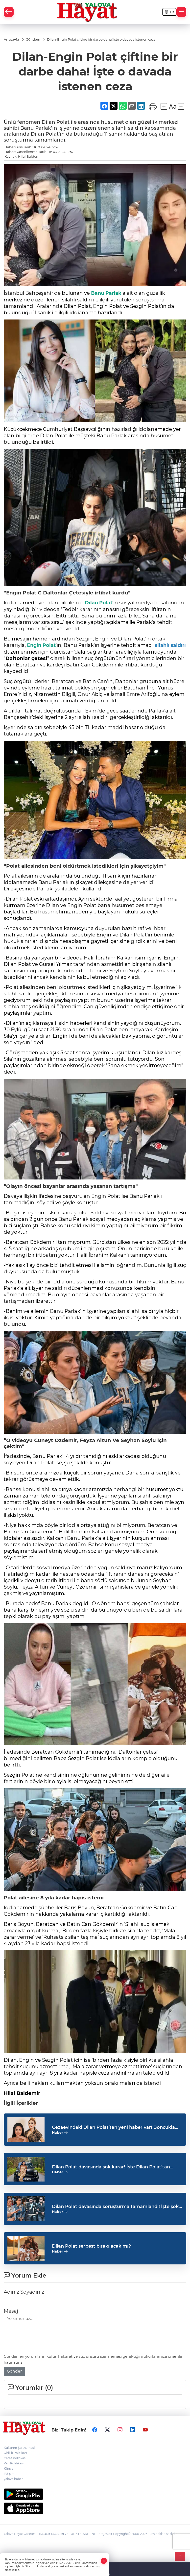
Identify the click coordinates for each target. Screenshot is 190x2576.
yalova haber (13, 2478)
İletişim (9, 2473)
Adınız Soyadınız (24, 2291)
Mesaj (11, 2310)
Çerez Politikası (15, 2457)
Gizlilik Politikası (15, 2452)
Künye (8, 2468)
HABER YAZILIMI (51, 2533)
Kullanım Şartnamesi (19, 2447)
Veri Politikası (14, 2463)
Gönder (14, 2370)
